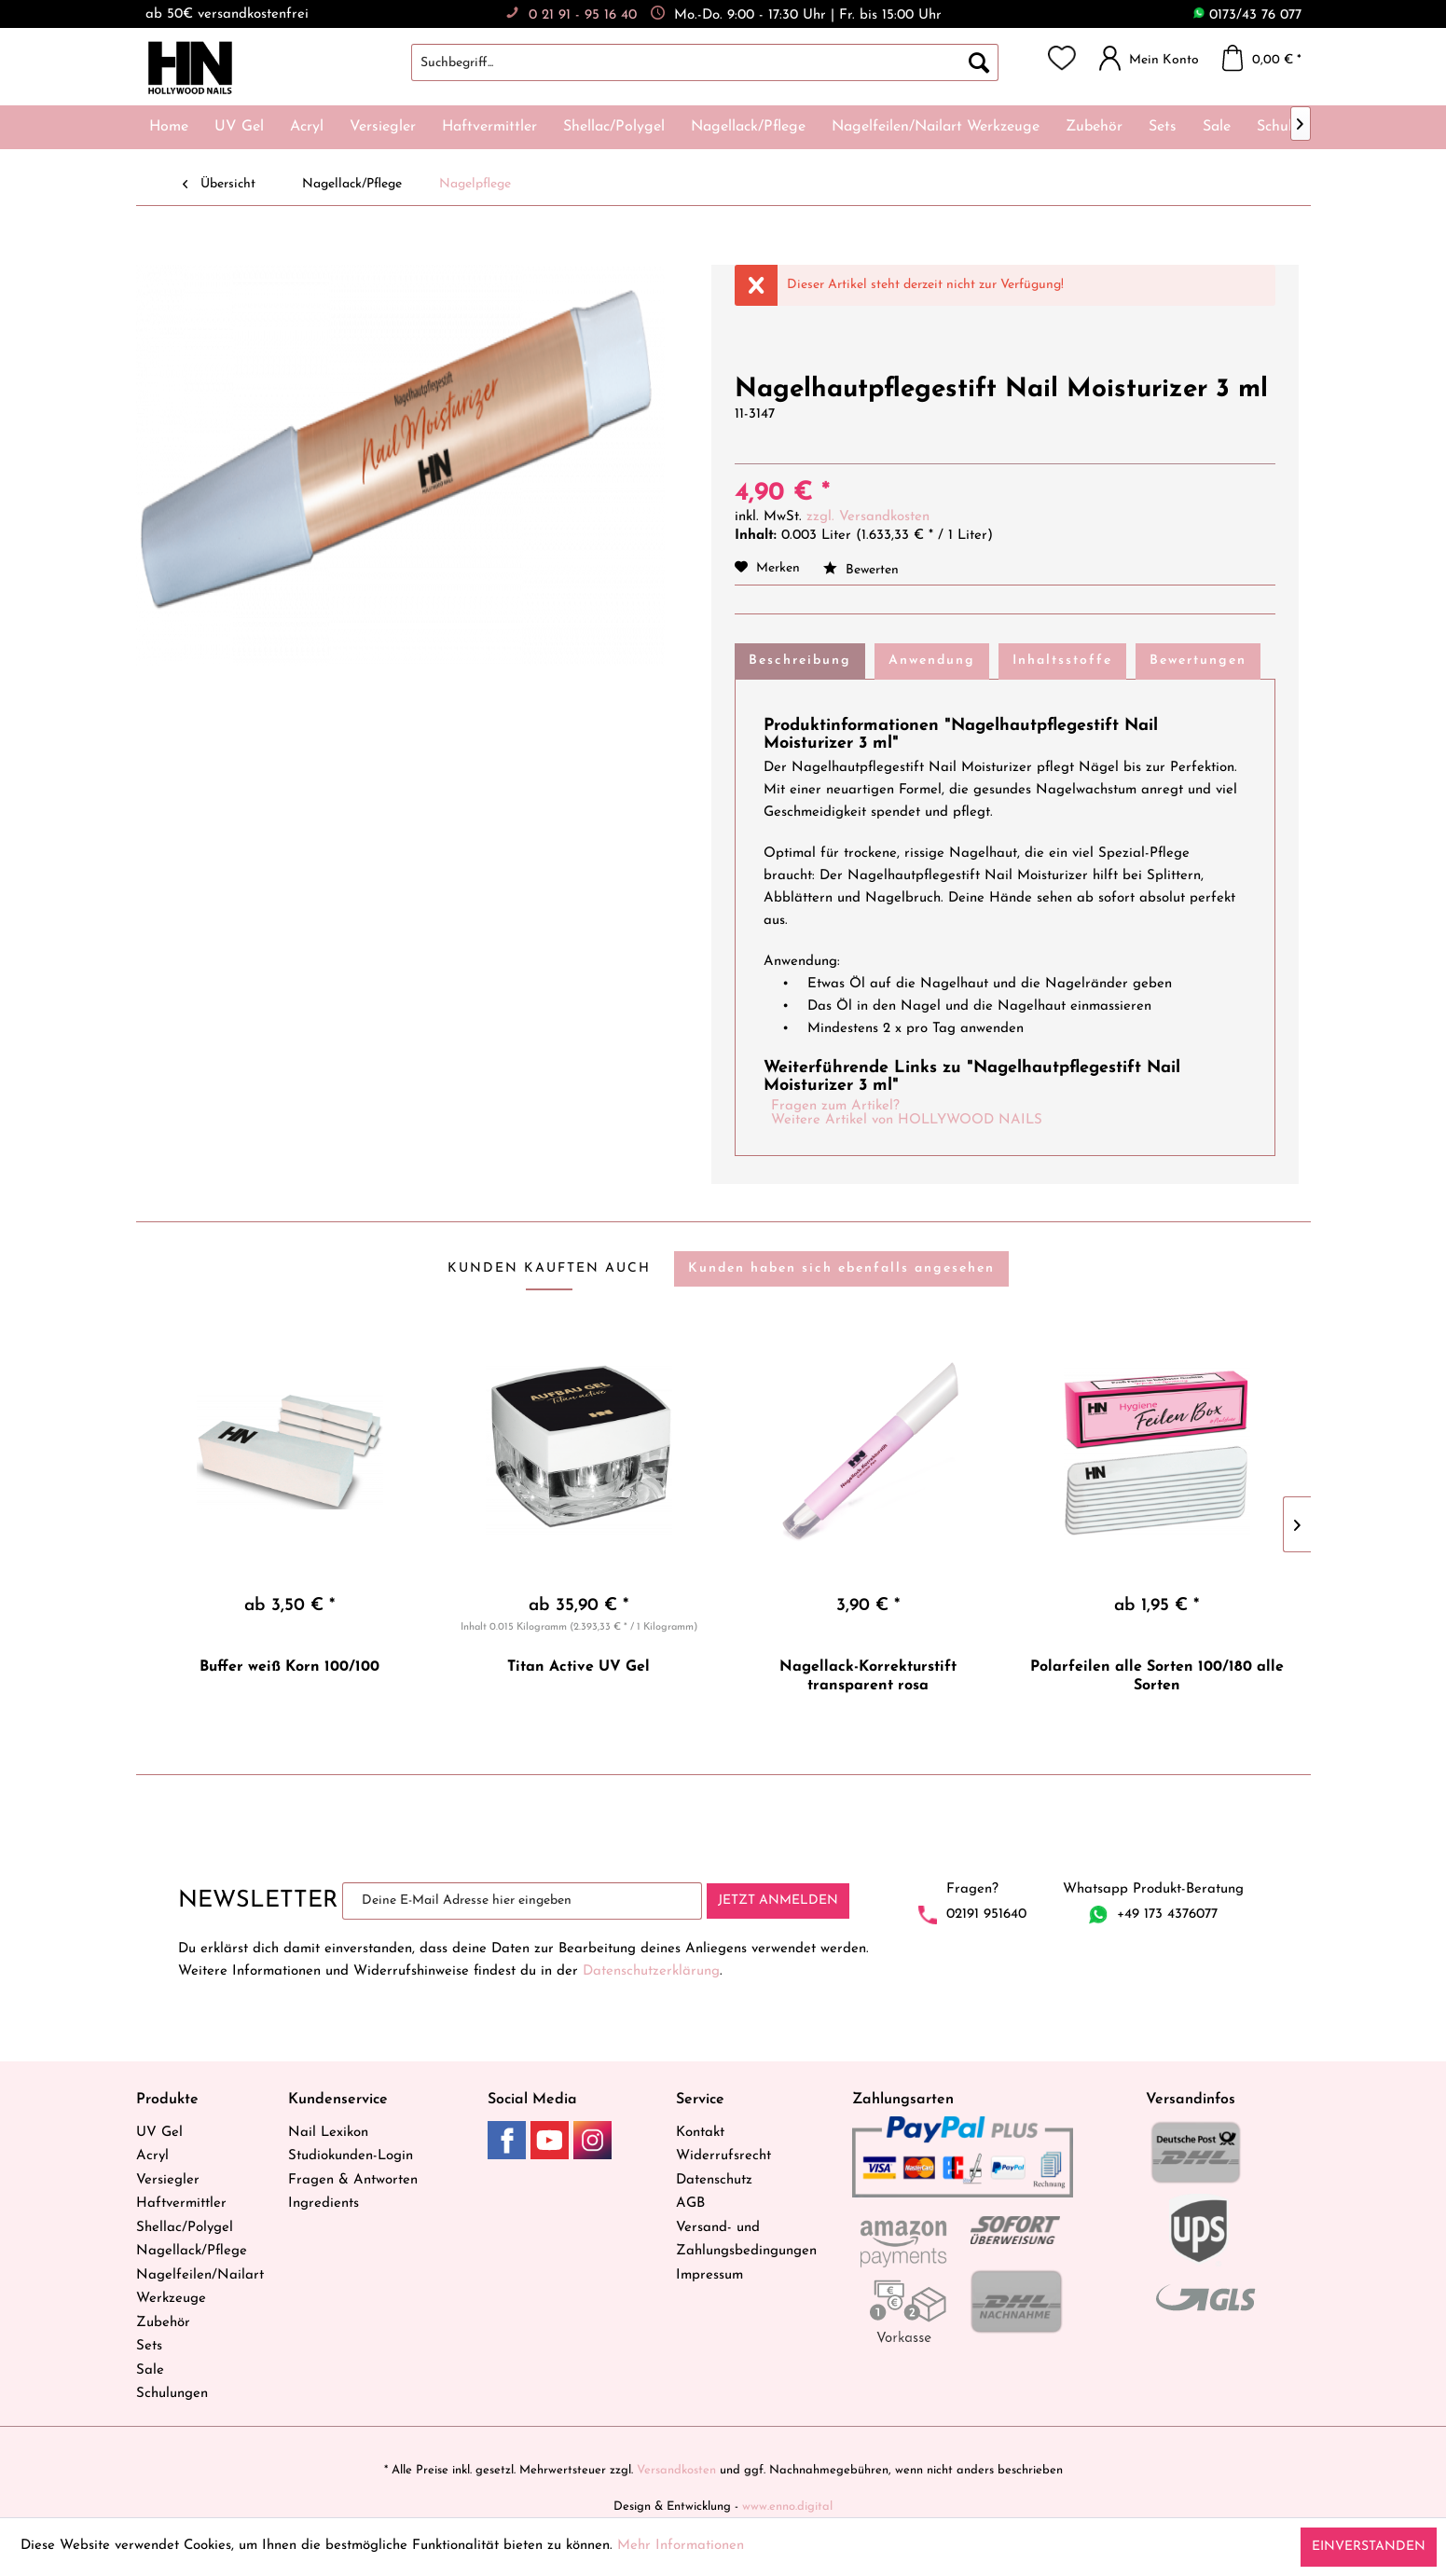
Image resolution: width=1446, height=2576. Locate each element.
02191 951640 (986, 1915)
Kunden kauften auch (549, 1268)
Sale (150, 2370)
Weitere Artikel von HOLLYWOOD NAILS (906, 1120)
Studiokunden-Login (350, 2156)
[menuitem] (723, 62)
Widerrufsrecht (723, 2156)
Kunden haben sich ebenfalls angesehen (841, 1268)
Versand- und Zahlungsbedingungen (746, 2240)
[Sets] (1163, 126)
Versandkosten (676, 2470)
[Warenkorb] (1266, 57)
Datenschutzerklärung (651, 1971)
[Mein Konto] (1153, 57)
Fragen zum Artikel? (835, 1106)
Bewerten (861, 570)
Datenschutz (714, 2180)
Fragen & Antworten (353, 2180)
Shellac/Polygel (184, 2228)
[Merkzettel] (1062, 58)
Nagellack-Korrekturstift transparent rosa (868, 1676)
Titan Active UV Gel (578, 1667)
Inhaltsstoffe (1062, 661)
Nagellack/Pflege (191, 2251)
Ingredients (323, 2204)
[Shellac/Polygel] (614, 126)
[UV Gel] (239, 126)
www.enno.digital (787, 2506)
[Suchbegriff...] (704, 62)
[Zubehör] (1094, 126)
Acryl (152, 2156)
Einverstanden (1368, 2547)
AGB (690, 2204)
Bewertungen (1198, 661)
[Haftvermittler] (489, 126)
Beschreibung (800, 661)
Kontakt (700, 2133)
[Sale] (1217, 126)
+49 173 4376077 (1167, 1915)
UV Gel (159, 2133)
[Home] (168, 126)
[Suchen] (978, 62)
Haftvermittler (181, 2204)
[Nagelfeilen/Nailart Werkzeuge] (936, 126)
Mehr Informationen (680, 2546)
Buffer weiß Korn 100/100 (289, 1667)
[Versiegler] (383, 126)
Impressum (709, 2275)
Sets (149, 2346)
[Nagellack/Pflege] (748, 126)
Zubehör (163, 2323)
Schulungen (172, 2394)
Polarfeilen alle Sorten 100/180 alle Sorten (1157, 1676)
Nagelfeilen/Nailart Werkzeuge (200, 2287)
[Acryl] (307, 126)
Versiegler (168, 2180)
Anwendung (931, 661)
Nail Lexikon (328, 2133)
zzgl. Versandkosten (868, 517)
